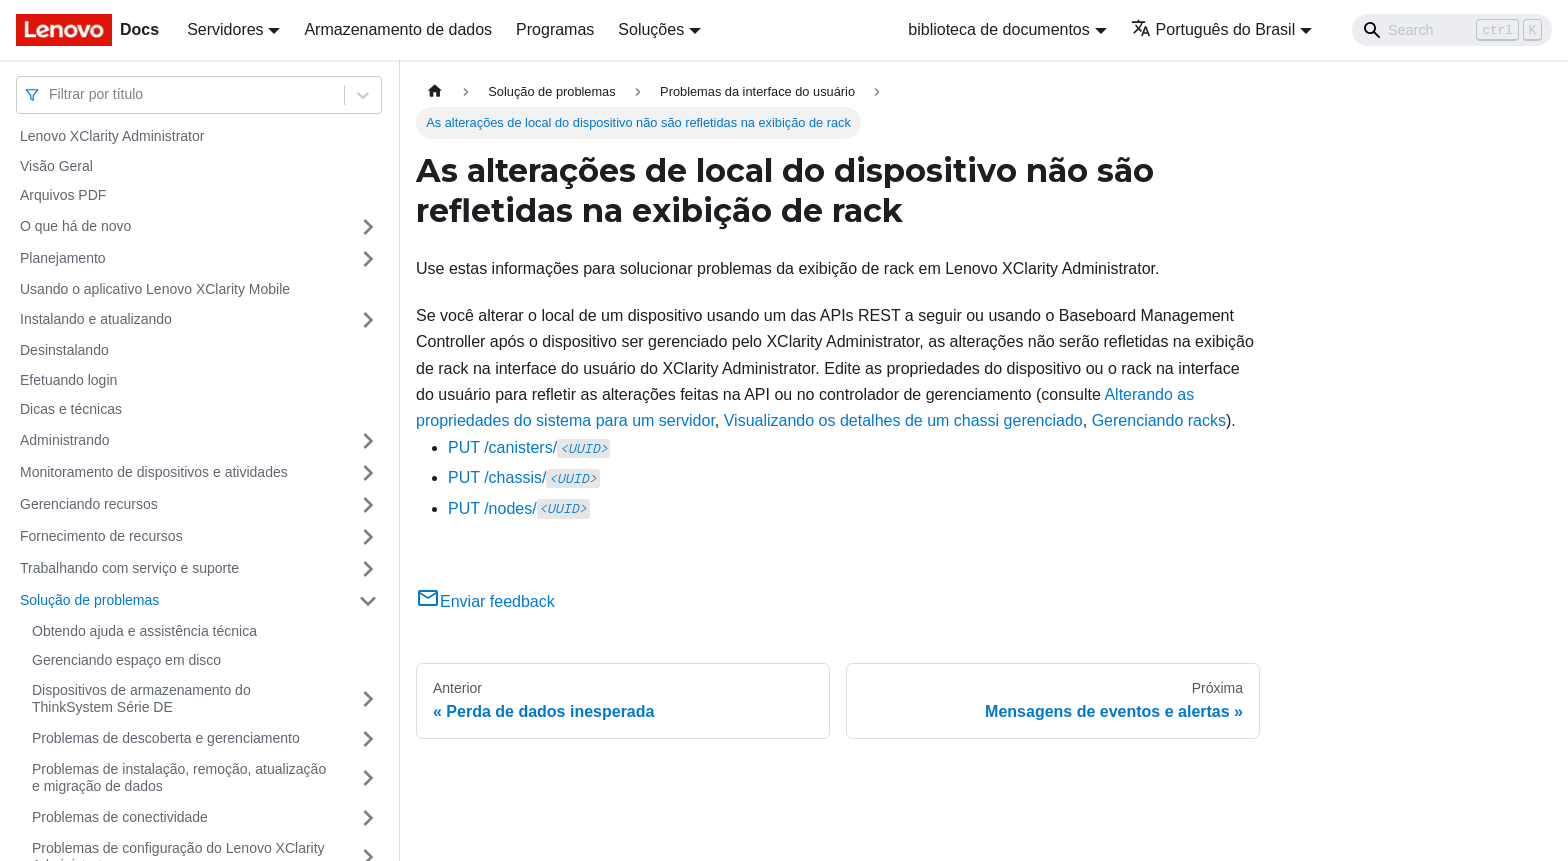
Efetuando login (68, 380)
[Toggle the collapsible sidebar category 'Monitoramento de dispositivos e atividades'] (368, 473)
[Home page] (435, 91)
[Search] (1452, 30)
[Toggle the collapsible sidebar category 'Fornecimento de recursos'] (368, 537)
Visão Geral (56, 166)
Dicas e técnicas (71, 409)
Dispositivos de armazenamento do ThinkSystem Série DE (141, 699)
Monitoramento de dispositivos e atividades (154, 472)
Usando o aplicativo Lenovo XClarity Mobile (155, 289)
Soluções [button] (651, 29)
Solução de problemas (89, 600)
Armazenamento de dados (398, 29)
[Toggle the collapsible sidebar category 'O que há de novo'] (368, 227)
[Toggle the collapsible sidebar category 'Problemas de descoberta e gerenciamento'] (368, 739)
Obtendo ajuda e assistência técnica (144, 631)
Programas (555, 29)
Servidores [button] (225, 29)
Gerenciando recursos (89, 504)
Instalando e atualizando (96, 319)
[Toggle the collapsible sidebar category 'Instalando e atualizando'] (368, 320)
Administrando (65, 440)
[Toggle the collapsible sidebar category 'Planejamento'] (368, 259)
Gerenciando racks (1159, 420)
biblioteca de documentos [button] (998, 29)
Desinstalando (64, 350)
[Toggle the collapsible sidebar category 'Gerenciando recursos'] (368, 505)
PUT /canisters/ (529, 447)
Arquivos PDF (63, 195)
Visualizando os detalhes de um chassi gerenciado (903, 420)
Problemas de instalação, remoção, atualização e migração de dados (179, 778)
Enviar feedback (485, 601)
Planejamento (63, 258)
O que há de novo (75, 226)
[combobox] (51, 94)
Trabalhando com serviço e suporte (129, 568)
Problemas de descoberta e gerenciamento (166, 738)
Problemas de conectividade (120, 817)
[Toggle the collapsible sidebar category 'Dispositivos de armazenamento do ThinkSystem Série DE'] (368, 699)
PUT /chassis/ (524, 477)
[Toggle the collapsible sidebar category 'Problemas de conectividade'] (368, 818)
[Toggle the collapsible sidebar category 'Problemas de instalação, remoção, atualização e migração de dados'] (368, 778)
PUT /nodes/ (519, 508)
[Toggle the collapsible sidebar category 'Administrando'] (368, 441)
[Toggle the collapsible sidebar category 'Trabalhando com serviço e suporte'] (368, 569)
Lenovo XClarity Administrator (112, 136)
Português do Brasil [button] (1213, 29)
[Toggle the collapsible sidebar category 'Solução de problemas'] (368, 601)
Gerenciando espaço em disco (126, 660)
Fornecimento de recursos (101, 536)
